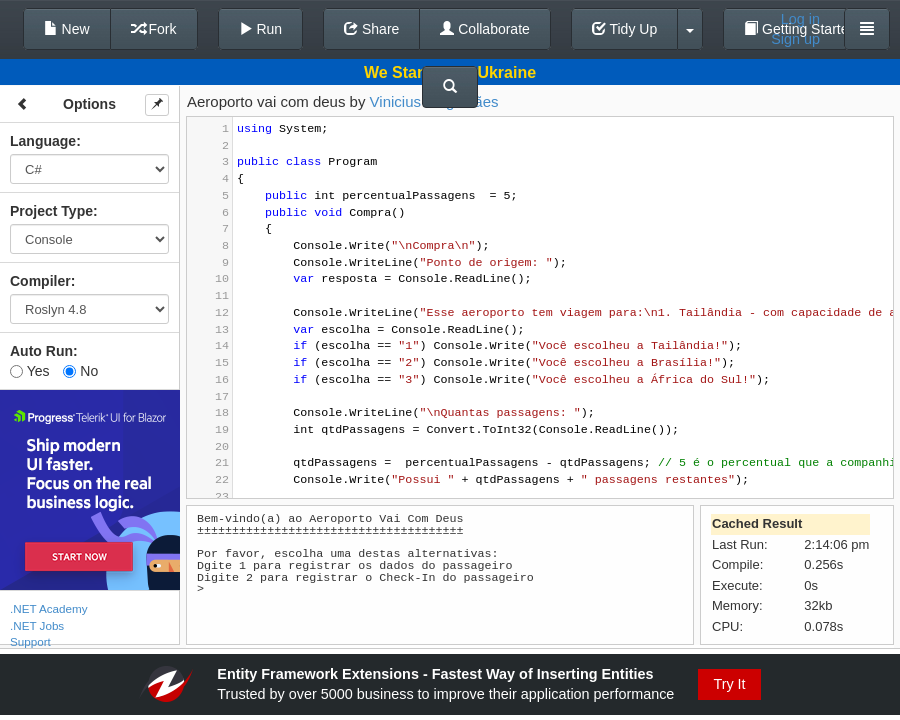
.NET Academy (49, 608)
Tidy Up (624, 29)
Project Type (51, 211)
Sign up (795, 39)
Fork (154, 29)
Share (371, 29)
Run (261, 29)
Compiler (40, 281)
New (67, 29)
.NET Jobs (37, 625)
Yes (29, 371)
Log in (800, 19)
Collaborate (485, 29)
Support (30, 641)
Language (43, 141)
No (80, 371)
